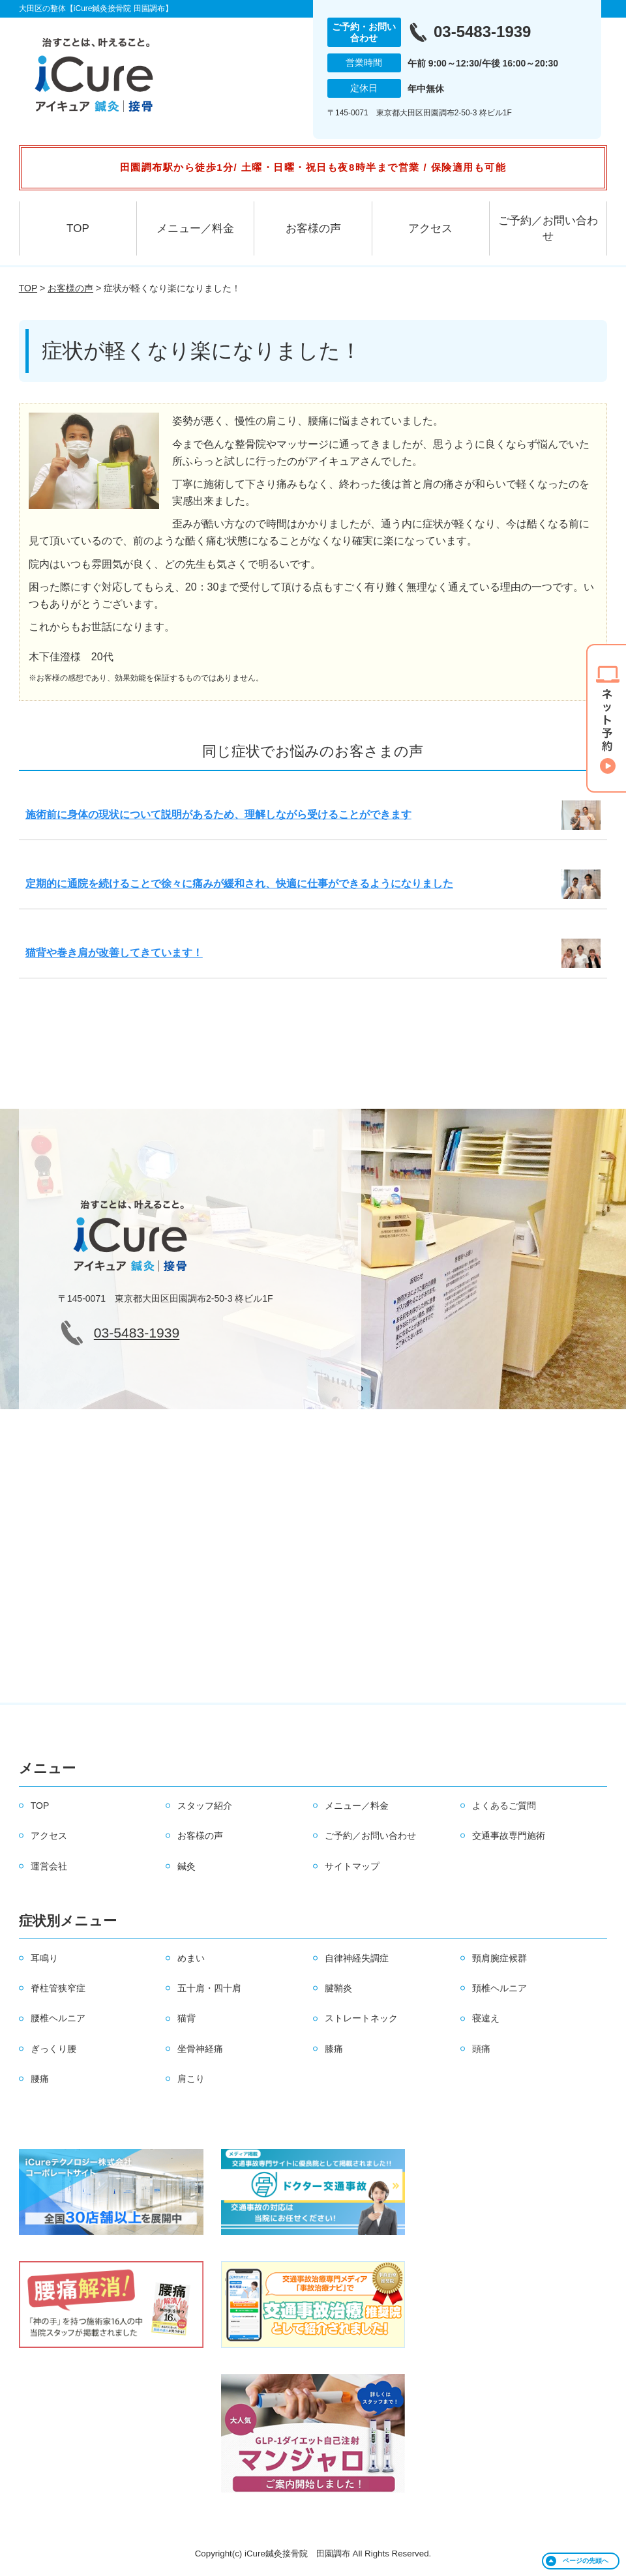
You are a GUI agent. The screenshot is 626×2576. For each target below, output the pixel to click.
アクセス (430, 228)
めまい (191, 1958)
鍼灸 (186, 1866)
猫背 (186, 2018)
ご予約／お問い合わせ (548, 228)
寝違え (485, 2018)
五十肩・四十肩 (209, 1988)
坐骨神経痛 (200, 2048)
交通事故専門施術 (508, 1835)
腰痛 (40, 2078)
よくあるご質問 (504, 1805)
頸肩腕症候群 (499, 1958)
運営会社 (49, 1866)
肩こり (191, 2078)
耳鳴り (44, 1958)
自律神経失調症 (357, 1958)
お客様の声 (313, 228)
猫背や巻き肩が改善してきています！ (114, 952)
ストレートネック (361, 2018)
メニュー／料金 (195, 228)
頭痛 (481, 2048)
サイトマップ (352, 1866)
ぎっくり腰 (53, 2048)
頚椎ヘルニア (499, 1988)
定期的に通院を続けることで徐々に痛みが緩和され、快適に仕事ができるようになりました (239, 883)
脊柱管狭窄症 (58, 1988)
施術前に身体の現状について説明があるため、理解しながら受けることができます (218, 814)
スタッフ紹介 (204, 1805)
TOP (78, 228)
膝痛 (334, 2048)
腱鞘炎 (338, 1988)
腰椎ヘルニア (58, 2018)
